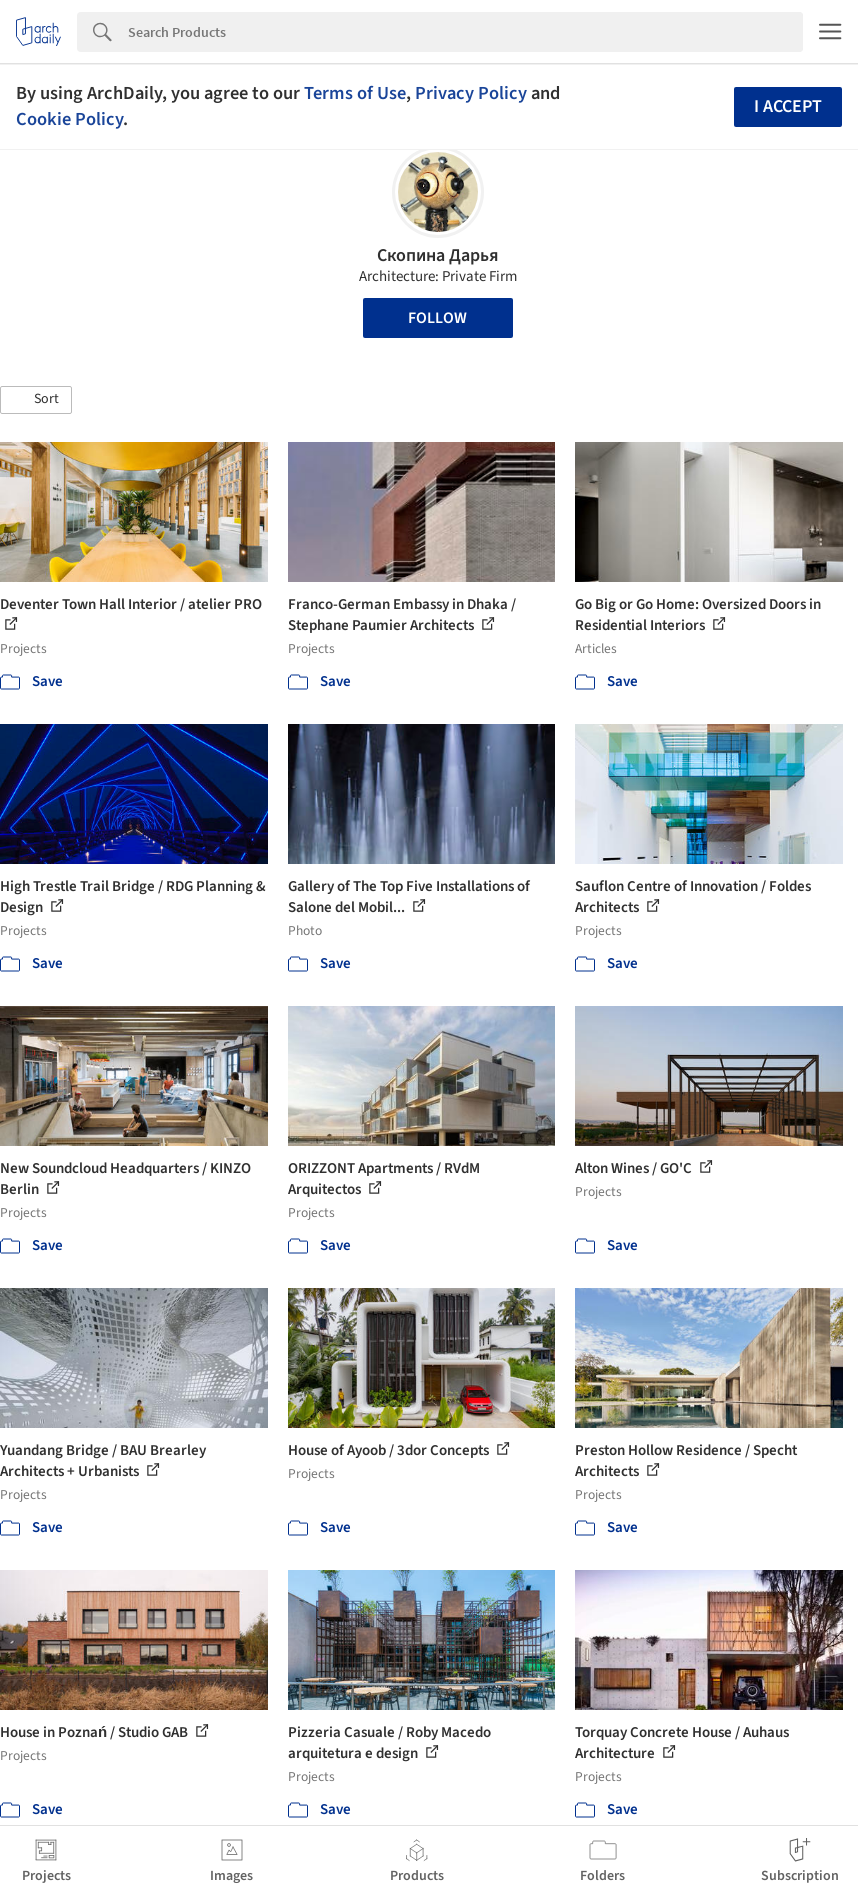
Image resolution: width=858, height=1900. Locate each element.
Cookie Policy (69, 119)
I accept (788, 106)
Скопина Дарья (438, 255)
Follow (437, 318)
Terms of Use (355, 93)
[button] (36, 400)
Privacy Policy (471, 93)
